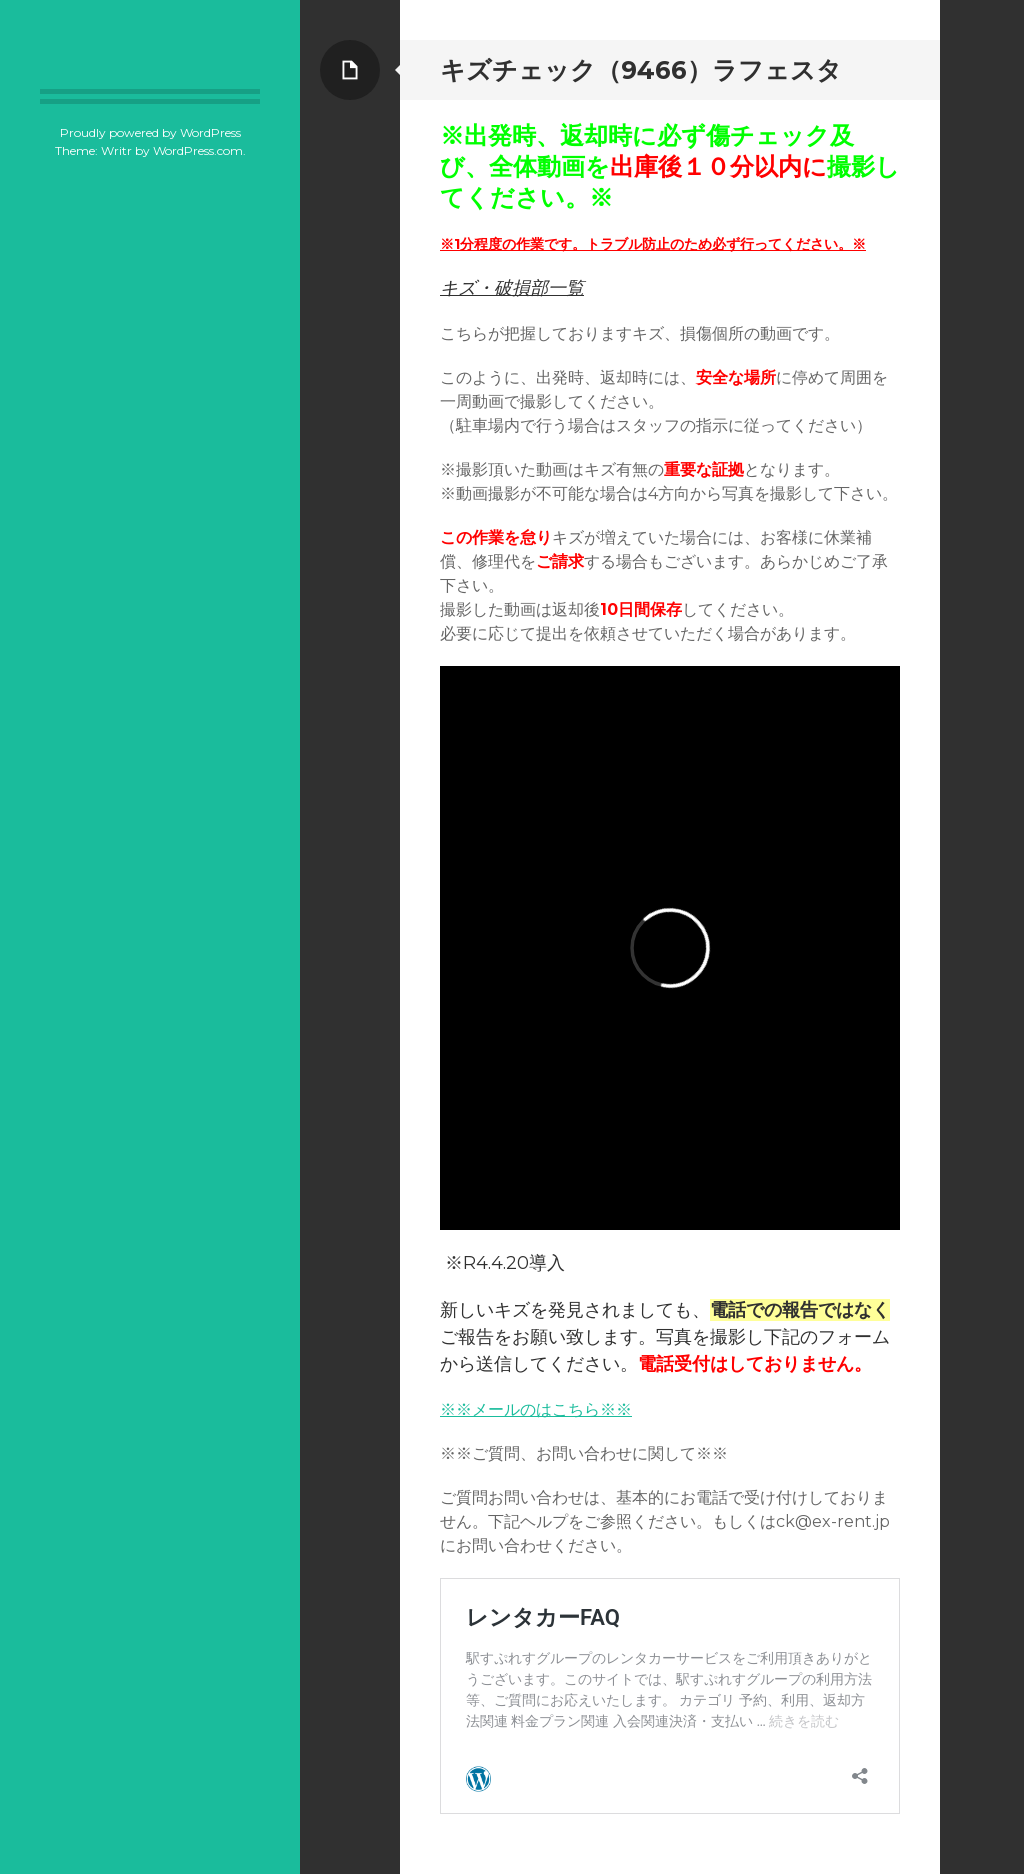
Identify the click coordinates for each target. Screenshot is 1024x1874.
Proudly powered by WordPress (150, 132)
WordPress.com (198, 150)
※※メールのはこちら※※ (536, 1409)
